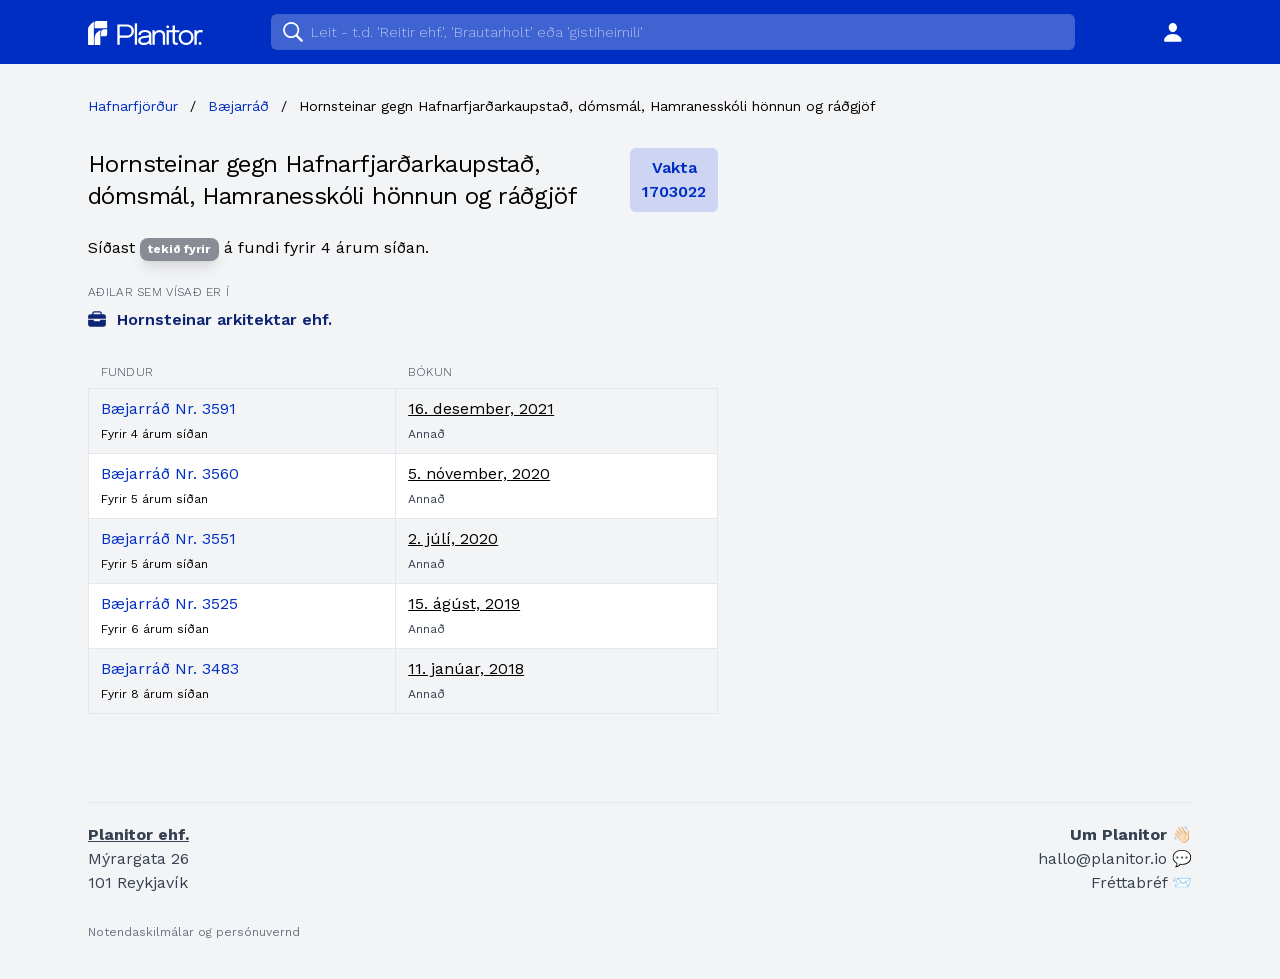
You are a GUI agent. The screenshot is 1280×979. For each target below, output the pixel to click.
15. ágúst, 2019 (464, 603)
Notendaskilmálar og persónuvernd (194, 932)
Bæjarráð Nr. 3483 (170, 668)
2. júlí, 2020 (453, 538)
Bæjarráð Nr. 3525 (169, 603)
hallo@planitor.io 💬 (1115, 858)
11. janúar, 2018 (466, 668)
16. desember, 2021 (481, 408)
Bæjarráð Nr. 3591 (168, 408)
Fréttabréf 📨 (1141, 882)
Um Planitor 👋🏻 (1131, 834)
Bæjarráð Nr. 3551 (168, 538)
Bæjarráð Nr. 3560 (170, 473)
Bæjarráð (238, 106)
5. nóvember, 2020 (479, 473)
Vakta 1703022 (674, 179)
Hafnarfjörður (133, 106)
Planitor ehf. (138, 834)
